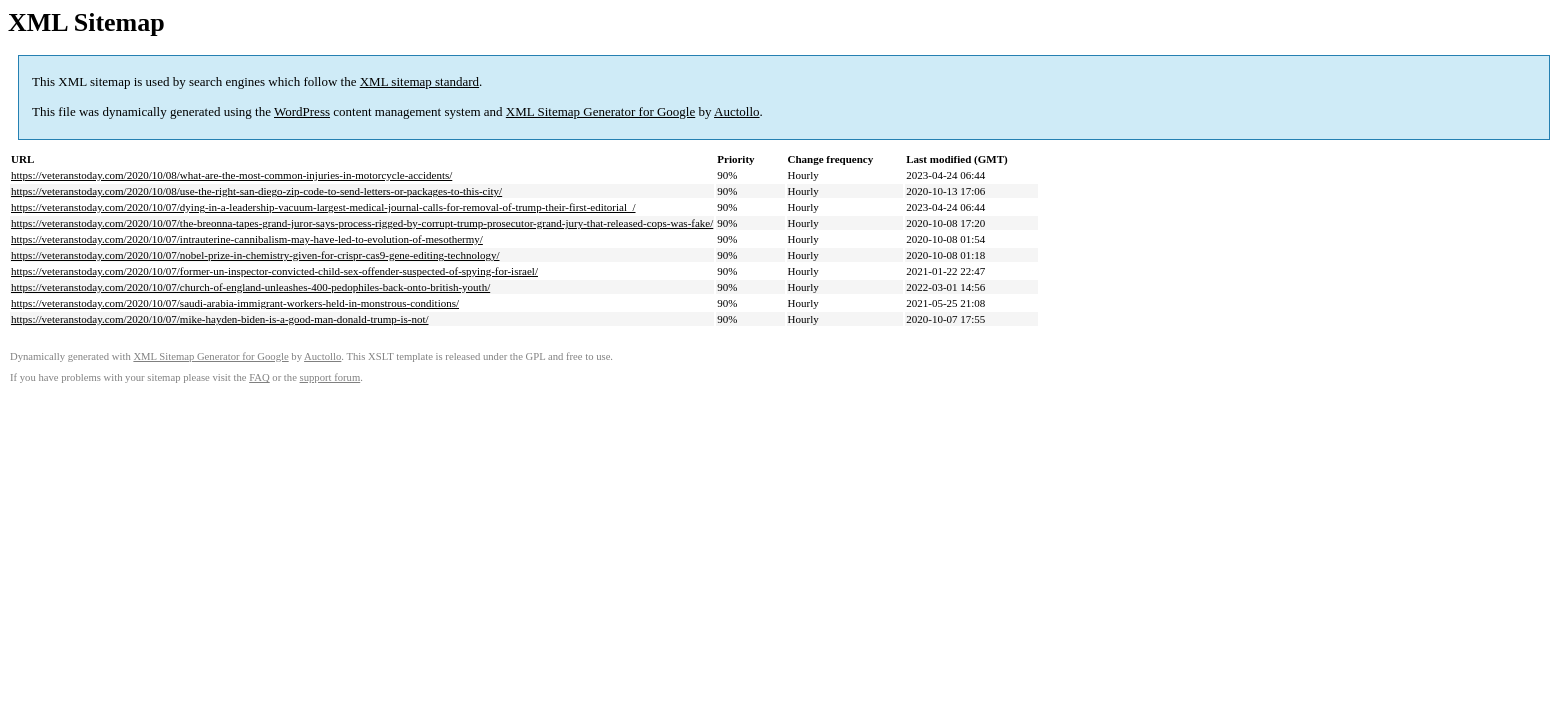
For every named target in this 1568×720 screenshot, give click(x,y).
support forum (330, 377)
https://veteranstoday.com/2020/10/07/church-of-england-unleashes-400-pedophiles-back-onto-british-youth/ (250, 287)
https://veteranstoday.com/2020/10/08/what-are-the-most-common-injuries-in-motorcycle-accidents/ (231, 175)
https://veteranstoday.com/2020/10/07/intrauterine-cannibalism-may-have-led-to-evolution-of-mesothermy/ (247, 239)
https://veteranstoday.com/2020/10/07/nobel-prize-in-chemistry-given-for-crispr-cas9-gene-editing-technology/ (255, 255)
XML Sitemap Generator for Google (600, 111)
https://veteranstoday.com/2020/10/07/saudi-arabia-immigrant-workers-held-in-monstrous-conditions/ (235, 303)
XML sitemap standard (419, 81)
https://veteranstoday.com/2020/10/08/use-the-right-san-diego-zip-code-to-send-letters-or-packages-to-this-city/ (256, 191)
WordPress (302, 111)
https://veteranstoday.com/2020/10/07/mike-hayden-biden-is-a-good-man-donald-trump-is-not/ (220, 319)
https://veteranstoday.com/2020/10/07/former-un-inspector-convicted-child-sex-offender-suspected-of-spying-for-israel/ (274, 271)
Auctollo (737, 111)
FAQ (259, 377)
